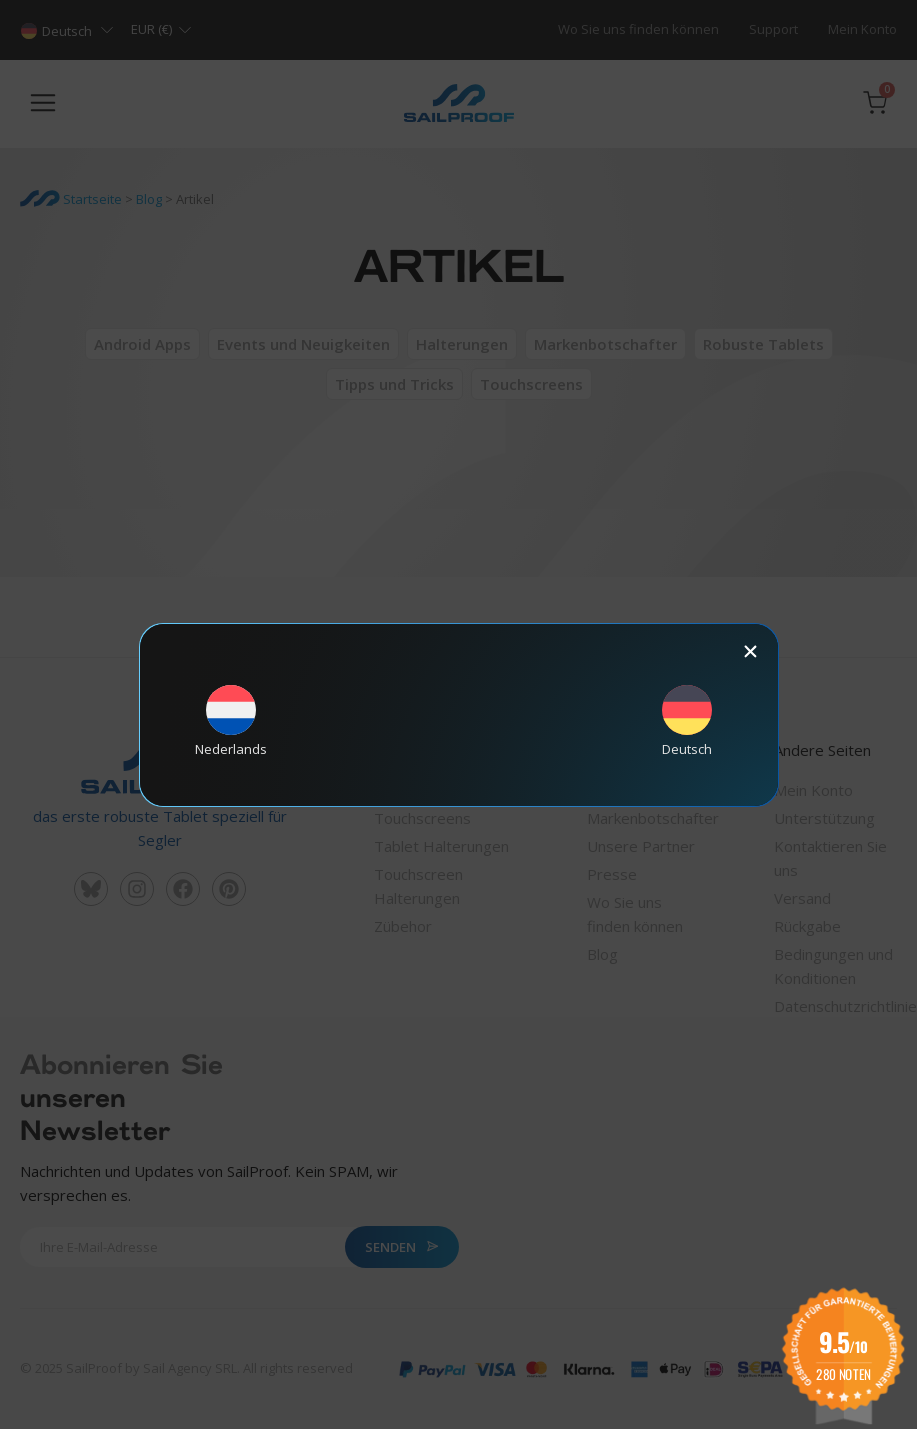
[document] (458, 714)
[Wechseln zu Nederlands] (231, 720)
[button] (750, 651)
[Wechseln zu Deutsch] (687, 720)
